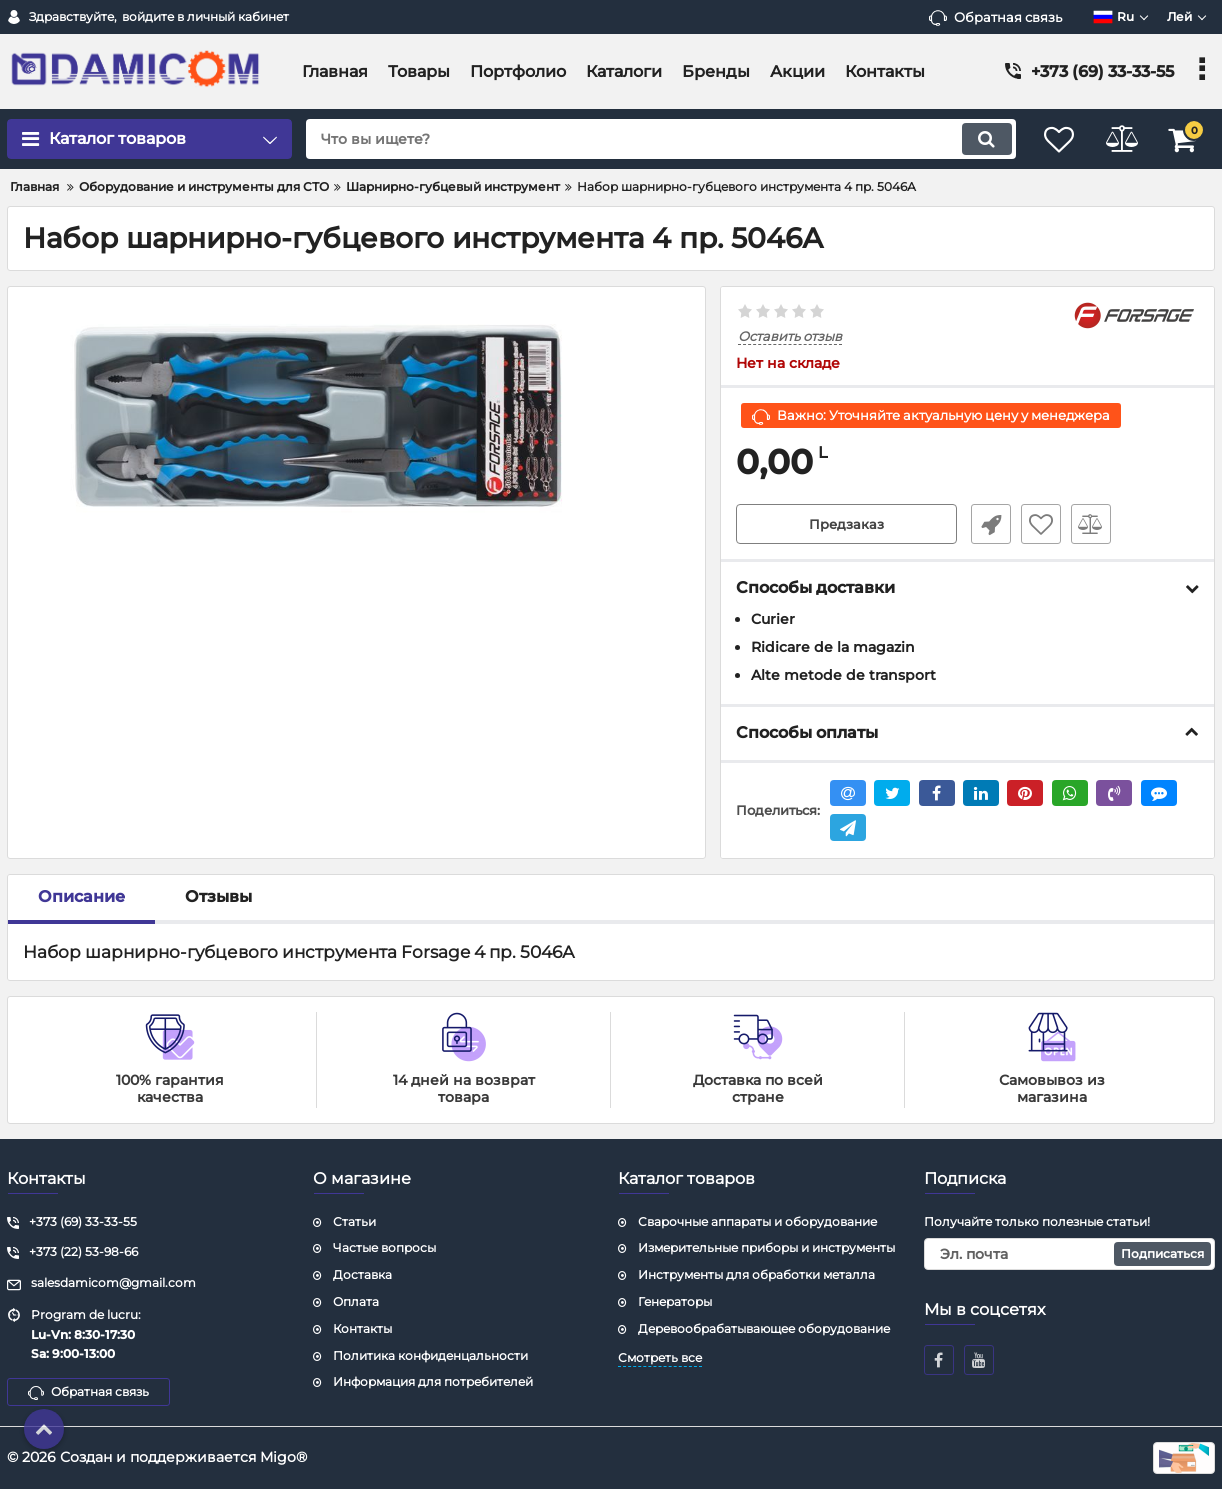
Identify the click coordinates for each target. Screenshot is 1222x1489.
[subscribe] (1070, 1255)
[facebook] (939, 1360)
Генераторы (675, 1301)
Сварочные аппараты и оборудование (757, 1221)
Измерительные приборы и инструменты (766, 1248)
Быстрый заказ (987, 525)
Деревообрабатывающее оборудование (764, 1328)
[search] (648, 139)
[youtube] (979, 1360)
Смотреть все (660, 1357)
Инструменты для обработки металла (756, 1275)
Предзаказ (847, 525)
